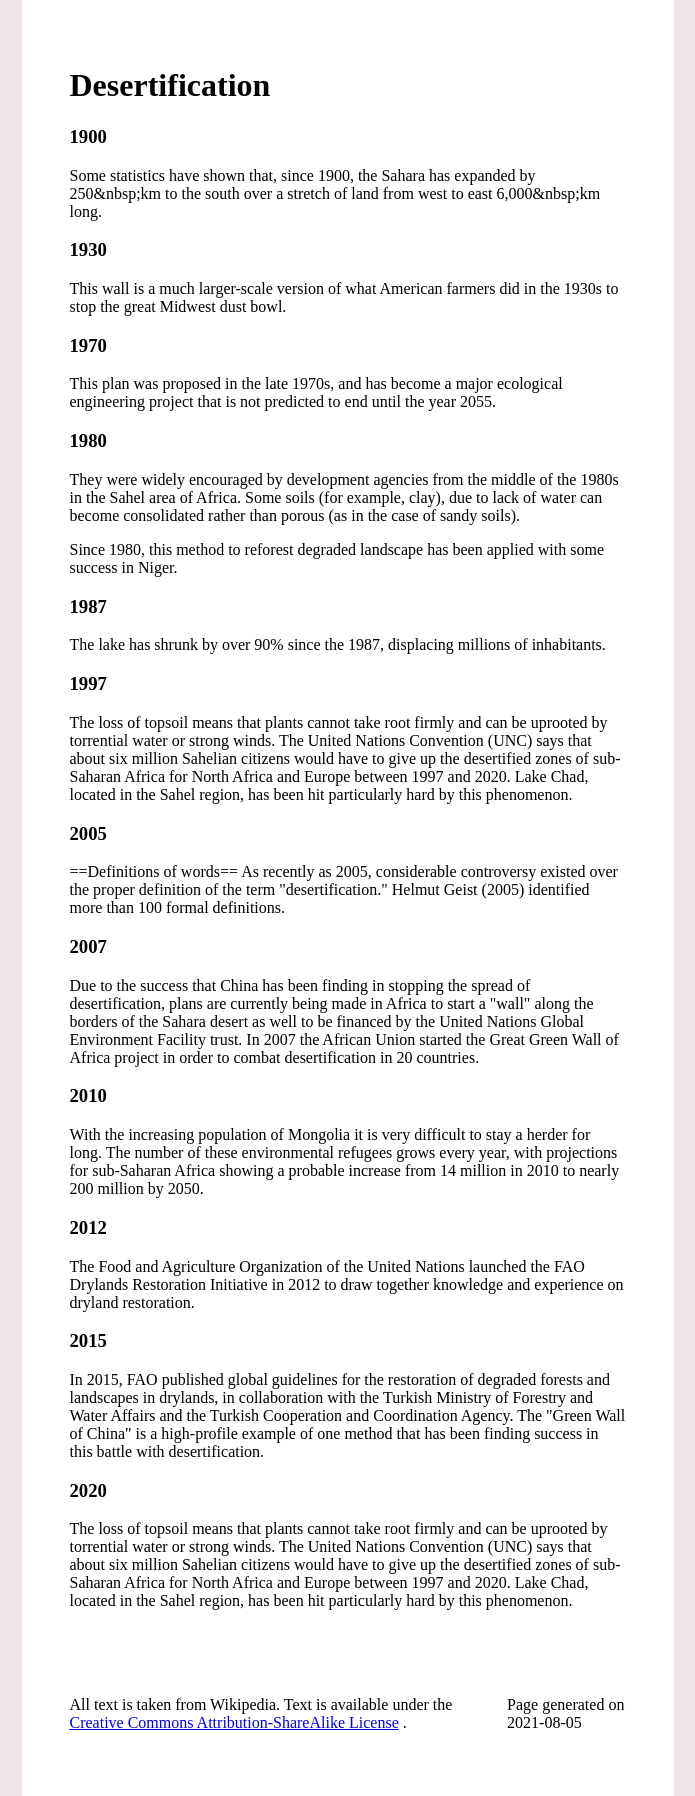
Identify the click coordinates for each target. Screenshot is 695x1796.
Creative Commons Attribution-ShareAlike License (234, 1722)
